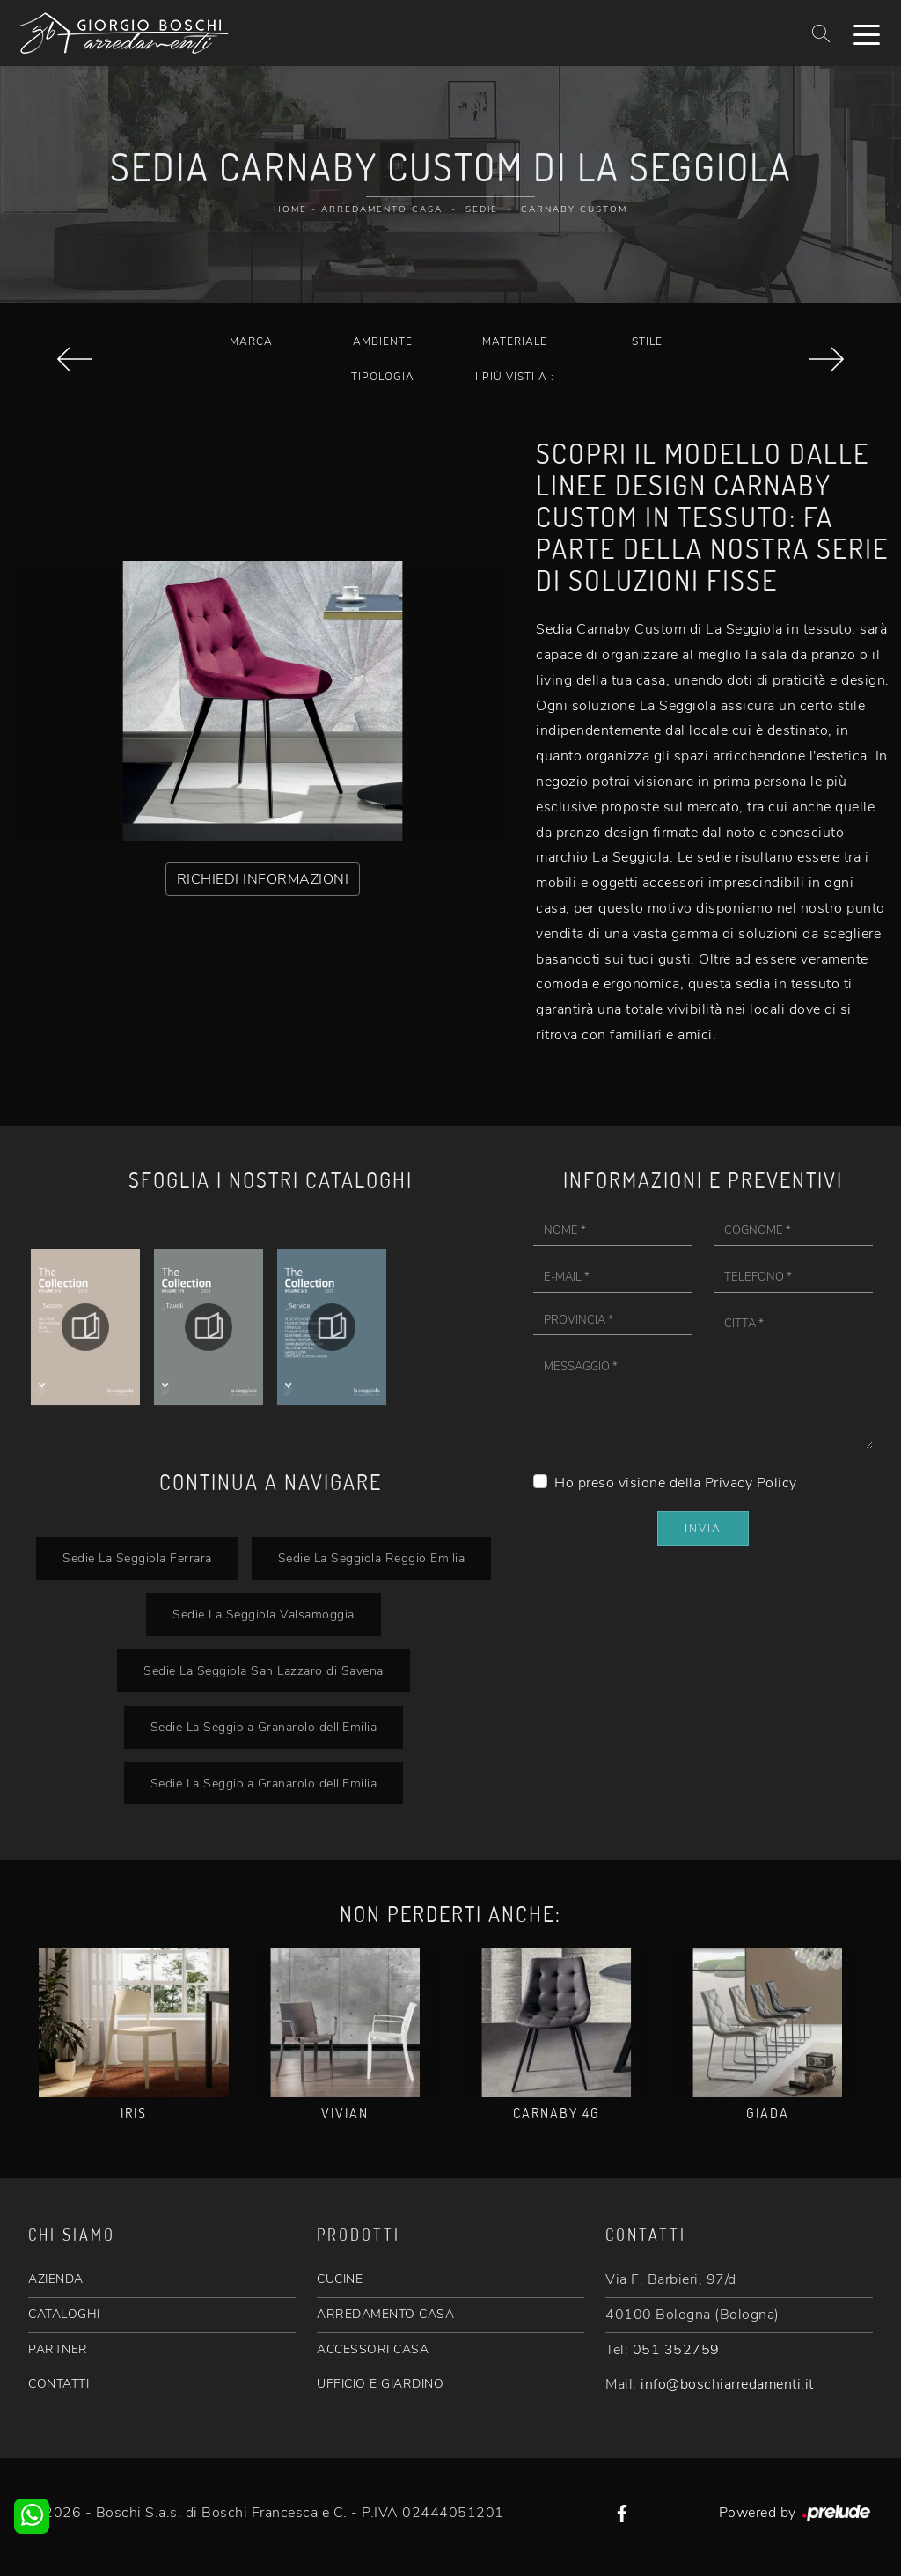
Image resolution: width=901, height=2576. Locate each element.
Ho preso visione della (675, 1483)
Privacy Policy (751, 1483)
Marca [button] (251, 341)
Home (290, 209)
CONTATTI (58, 2383)
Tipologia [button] (382, 377)
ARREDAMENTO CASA (385, 2314)
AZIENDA (56, 2279)
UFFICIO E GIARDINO (380, 2383)
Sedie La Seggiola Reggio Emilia (371, 1558)
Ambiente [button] (383, 341)
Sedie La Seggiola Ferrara (137, 1558)
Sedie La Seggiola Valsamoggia (263, 1614)
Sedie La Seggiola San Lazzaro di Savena (263, 1670)
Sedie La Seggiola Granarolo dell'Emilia (263, 1727)
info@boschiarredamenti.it (727, 2384)
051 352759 (676, 2349)
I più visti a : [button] (514, 377)
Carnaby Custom (574, 209)
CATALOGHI (64, 2314)
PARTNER (58, 2349)
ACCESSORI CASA (373, 2349)
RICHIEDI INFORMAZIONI (263, 879)
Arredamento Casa (382, 209)
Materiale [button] (514, 341)
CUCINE (340, 2279)
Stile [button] (647, 341)
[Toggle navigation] (866, 33)
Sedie (481, 209)
